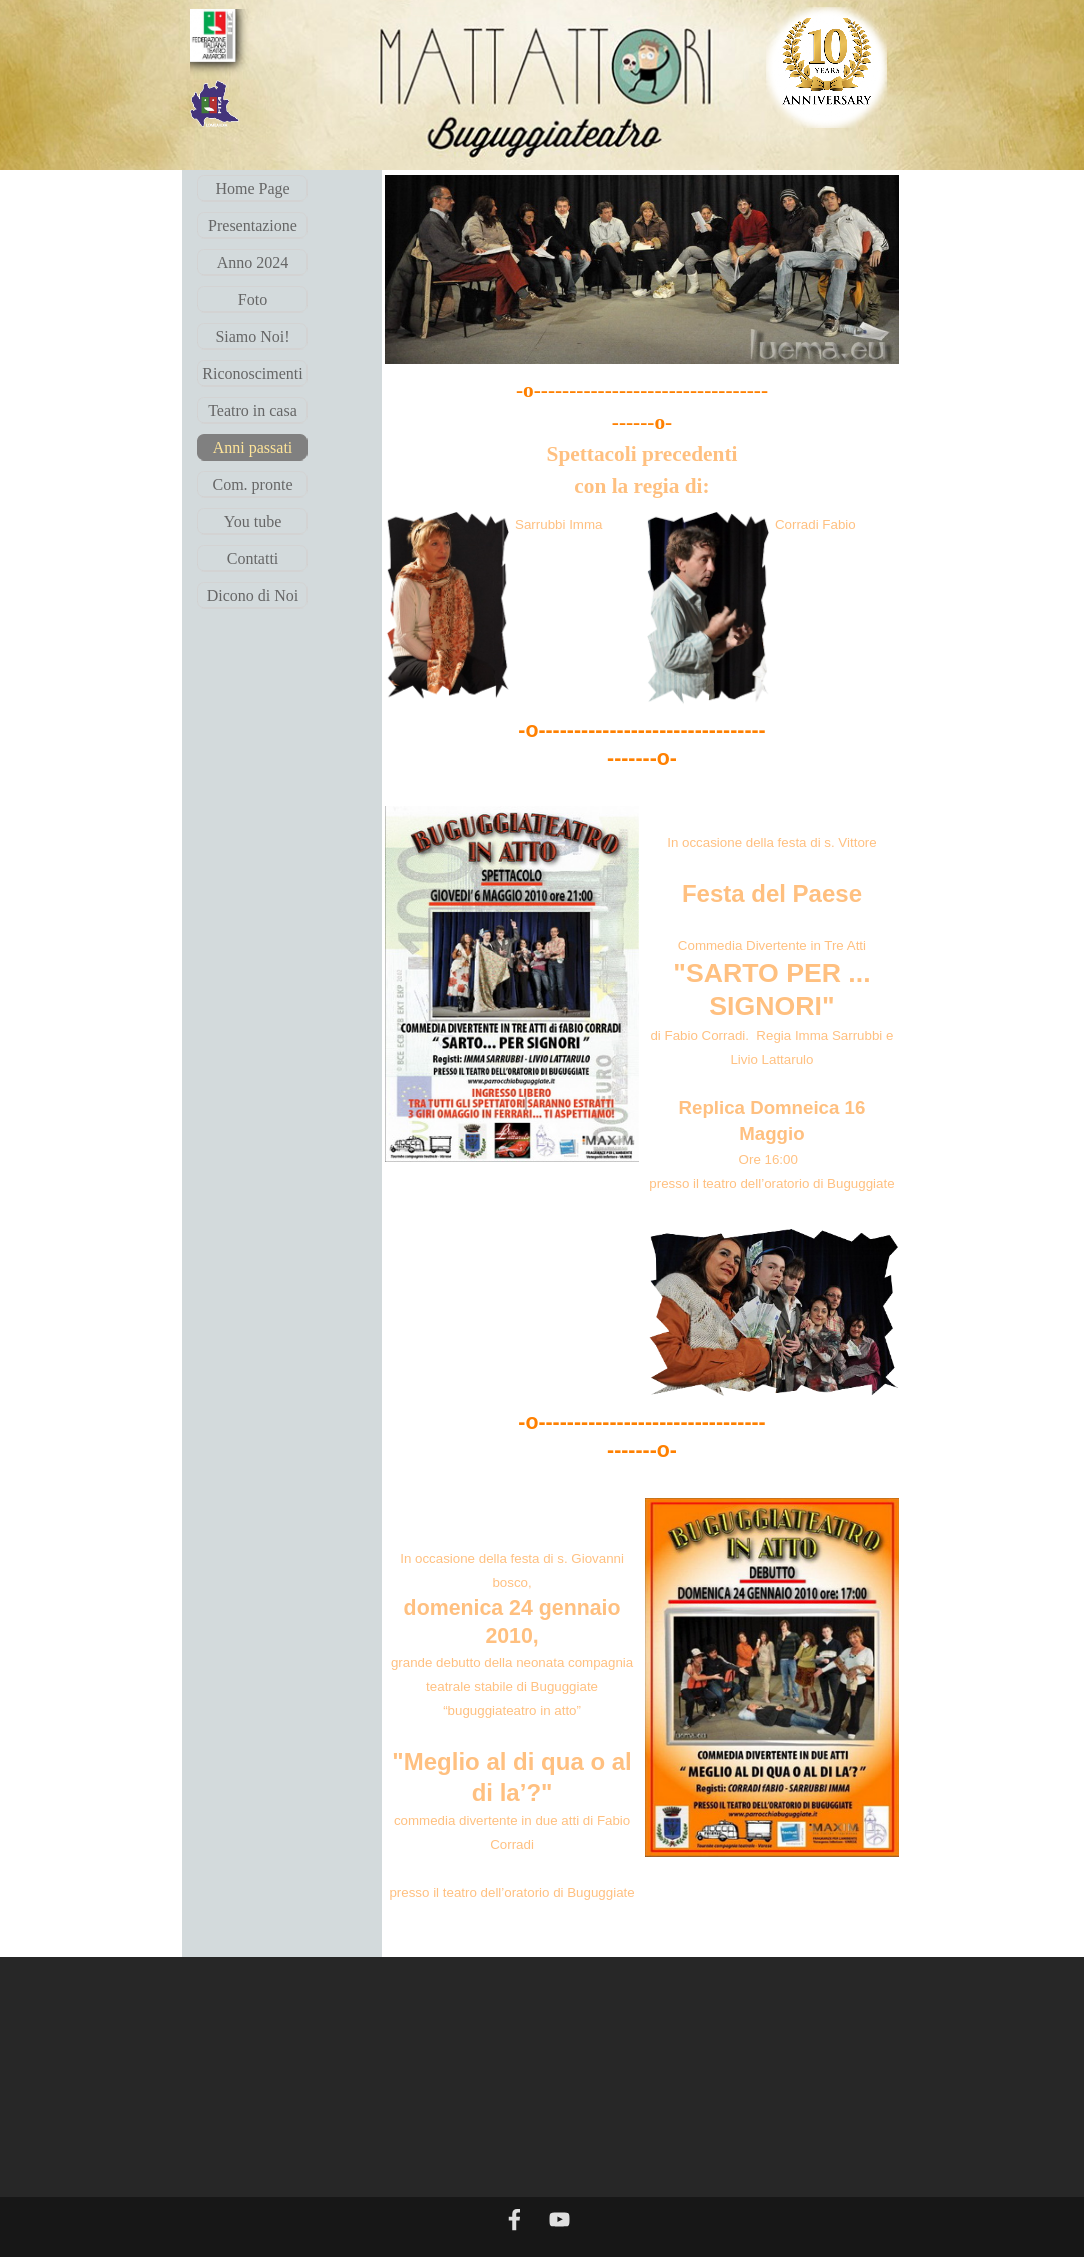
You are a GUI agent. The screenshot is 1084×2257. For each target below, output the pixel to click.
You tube (253, 521)
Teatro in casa (252, 410)
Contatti (253, 558)
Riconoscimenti (252, 373)
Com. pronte (253, 484)
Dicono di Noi (253, 595)
